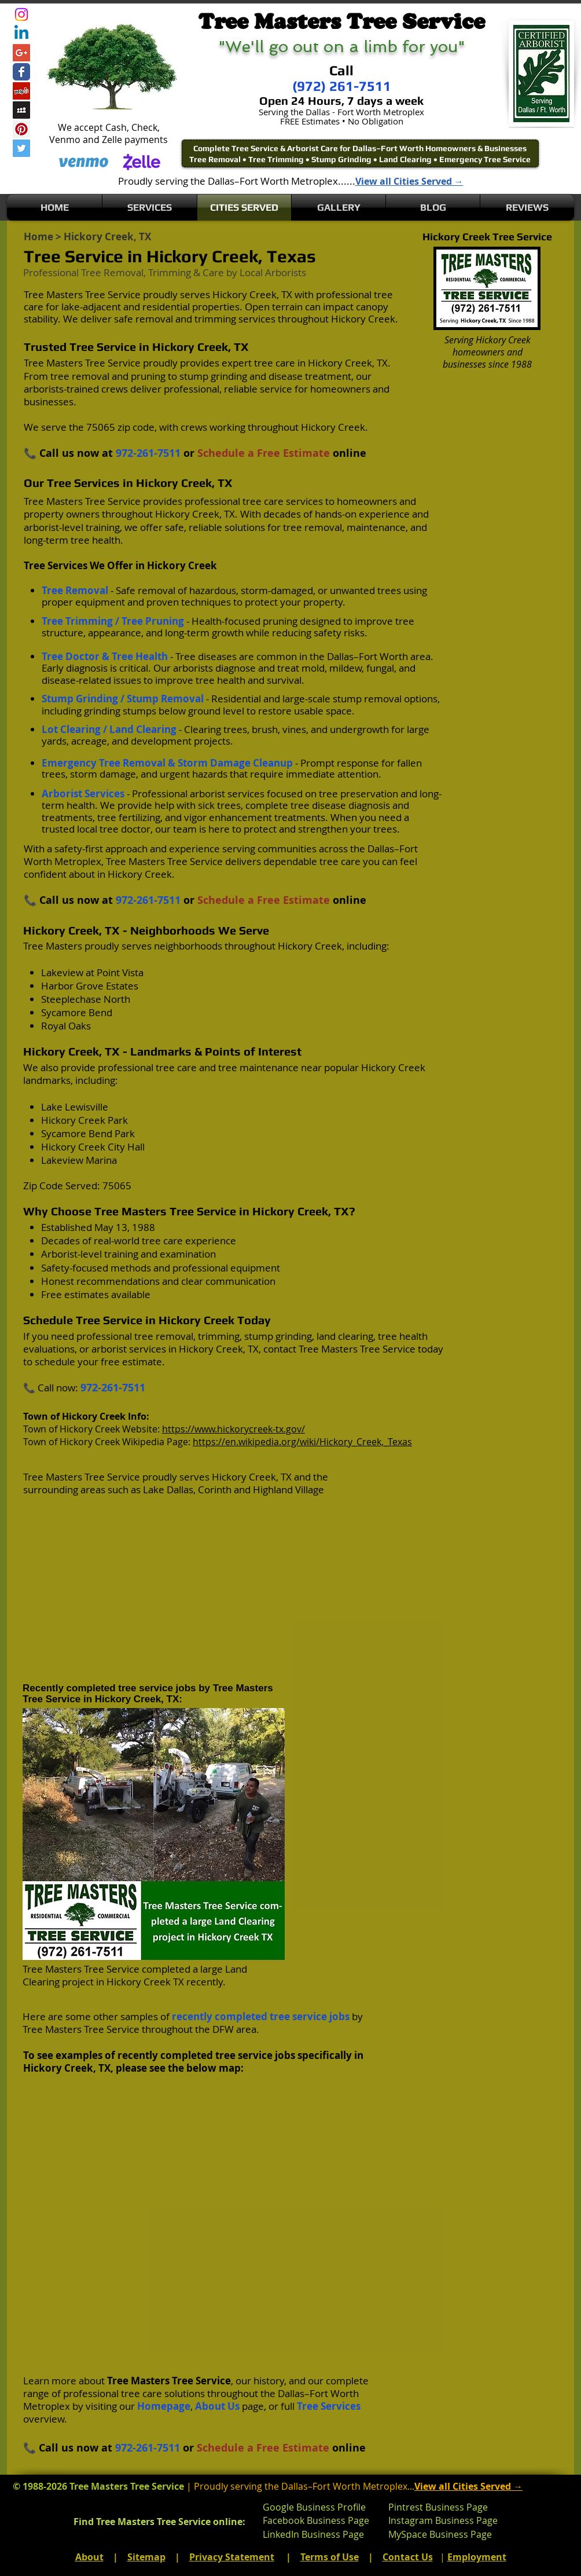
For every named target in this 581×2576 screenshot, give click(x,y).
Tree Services (329, 2406)
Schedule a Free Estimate (263, 453)
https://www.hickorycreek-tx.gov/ (233, 1429)
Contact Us (408, 2557)
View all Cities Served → (409, 181)
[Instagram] (21, 14)
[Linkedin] (21, 33)
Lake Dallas (168, 1489)
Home (38, 236)
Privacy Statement (231, 2557)
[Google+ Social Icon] (21, 52)
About (89, 2557)
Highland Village (288, 1489)
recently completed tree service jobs (261, 2016)
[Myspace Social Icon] (21, 110)
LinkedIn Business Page (313, 2534)
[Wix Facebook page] (21, 71)
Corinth (214, 1489)
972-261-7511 (148, 453)
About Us (217, 2406)
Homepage (163, 2406)
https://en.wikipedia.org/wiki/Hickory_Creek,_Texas (302, 1441)
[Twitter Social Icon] (21, 148)
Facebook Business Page (316, 2520)
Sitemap (146, 2557)
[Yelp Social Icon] (21, 91)
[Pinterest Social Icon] (21, 129)
